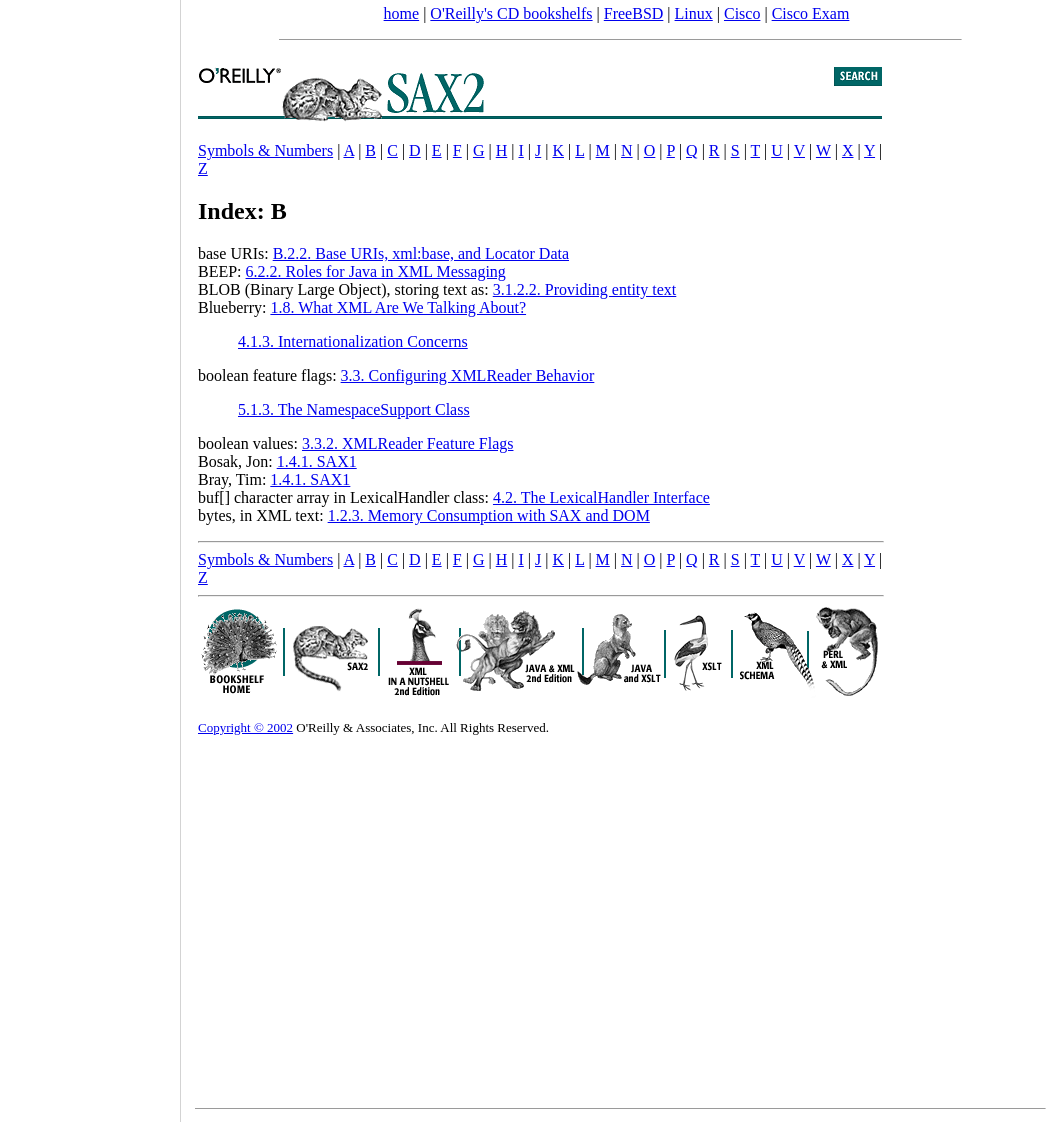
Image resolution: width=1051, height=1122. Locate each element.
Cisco (742, 13)
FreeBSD (634, 13)
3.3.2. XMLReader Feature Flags (408, 443)
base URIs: (235, 253)
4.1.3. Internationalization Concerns (353, 341)
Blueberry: (234, 307)
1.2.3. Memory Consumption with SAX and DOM (489, 515)
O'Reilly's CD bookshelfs (511, 13)
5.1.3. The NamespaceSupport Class (354, 409)
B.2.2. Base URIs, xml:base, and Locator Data (421, 253)
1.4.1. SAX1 (317, 461)
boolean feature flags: (269, 375)
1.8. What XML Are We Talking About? (398, 307)
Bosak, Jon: (237, 461)
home (402, 13)
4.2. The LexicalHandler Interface (601, 497)
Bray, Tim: (234, 479)
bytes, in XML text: (263, 515)
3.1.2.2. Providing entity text (585, 289)
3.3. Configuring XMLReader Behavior (468, 375)
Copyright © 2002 (245, 727)
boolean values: (250, 443)
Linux (694, 13)
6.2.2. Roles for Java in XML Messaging (376, 271)
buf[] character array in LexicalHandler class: (345, 497)
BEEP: (222, 271)
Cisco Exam (811, 13)
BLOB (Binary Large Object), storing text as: (345, 289)
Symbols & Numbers (265, 150)
